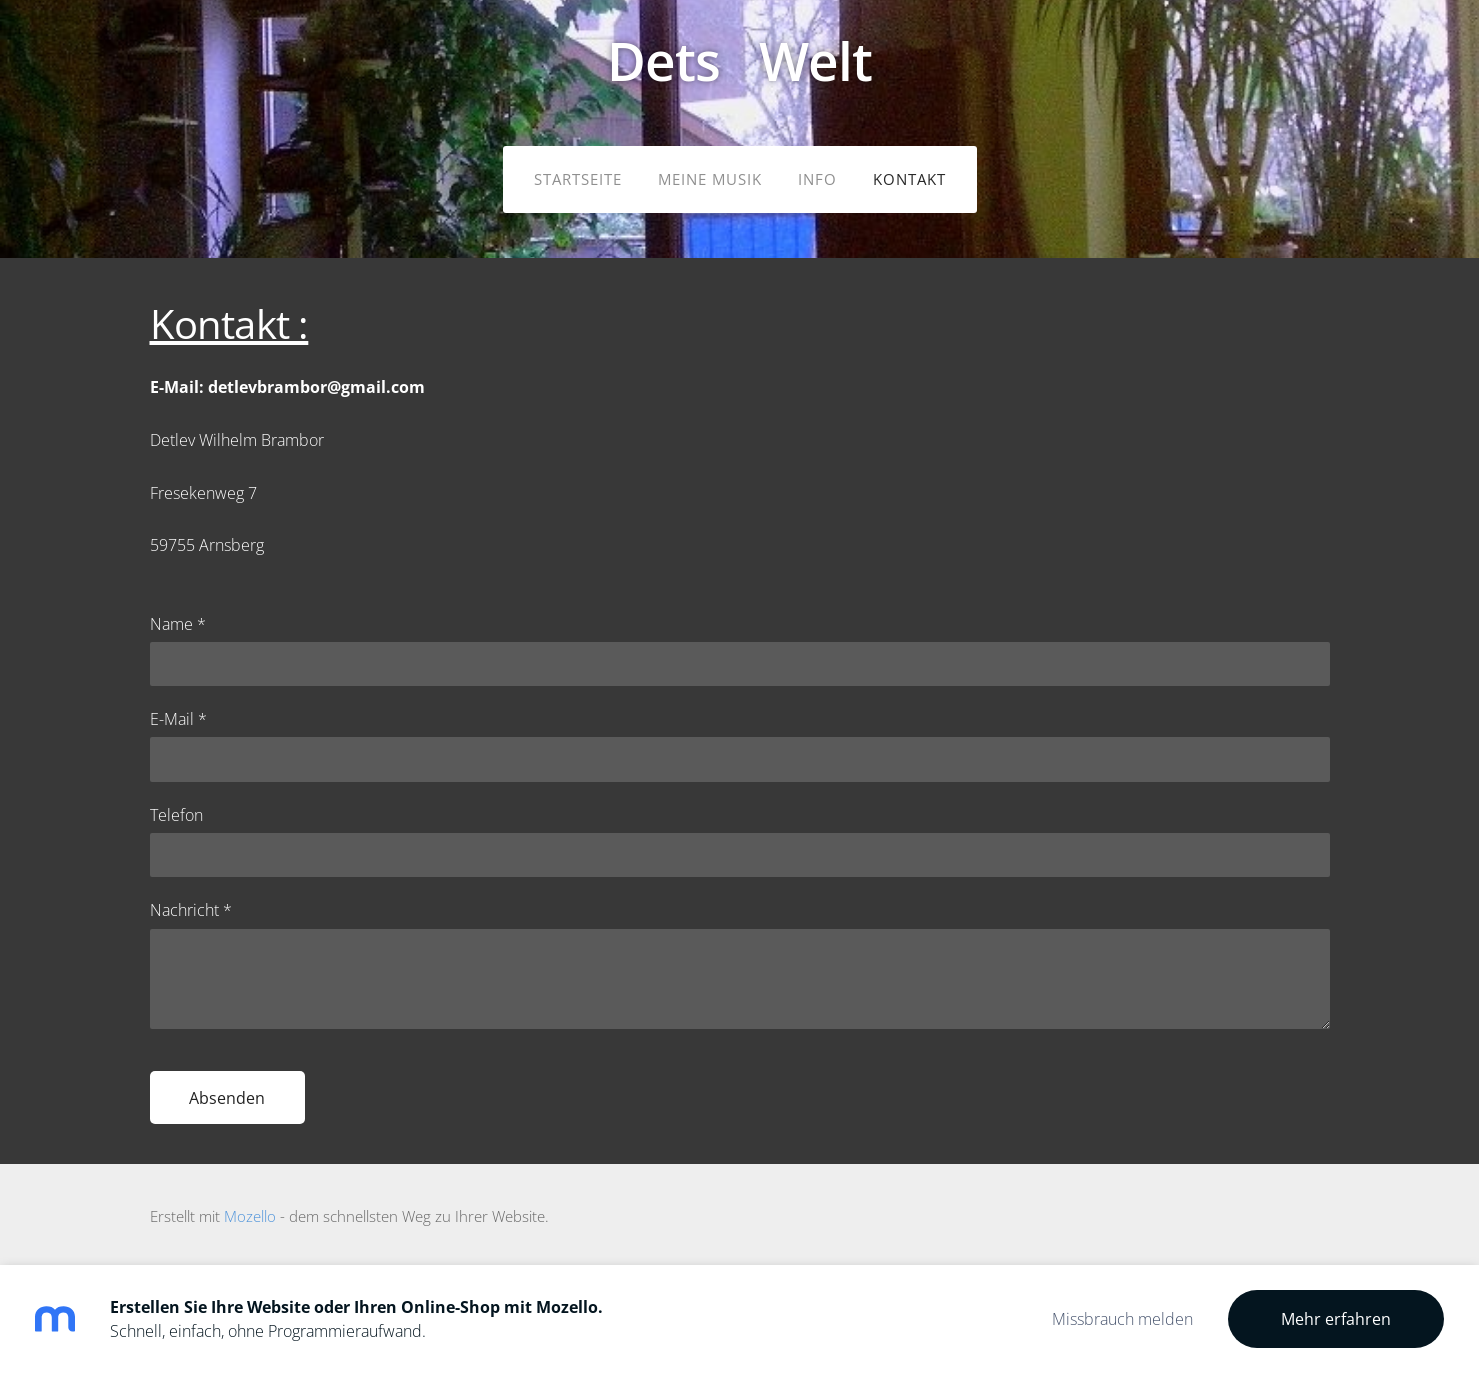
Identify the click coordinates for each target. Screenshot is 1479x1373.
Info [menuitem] (817, 179)
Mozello (250, 1216)
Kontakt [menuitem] (909, 179)
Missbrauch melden (1122, 1319)
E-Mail (178, 719)
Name (178, 624)
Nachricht (191, 910)
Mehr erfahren (1336, 1319)
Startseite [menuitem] (578, 179)
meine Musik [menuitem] (710, 179)
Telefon (176, 815)
